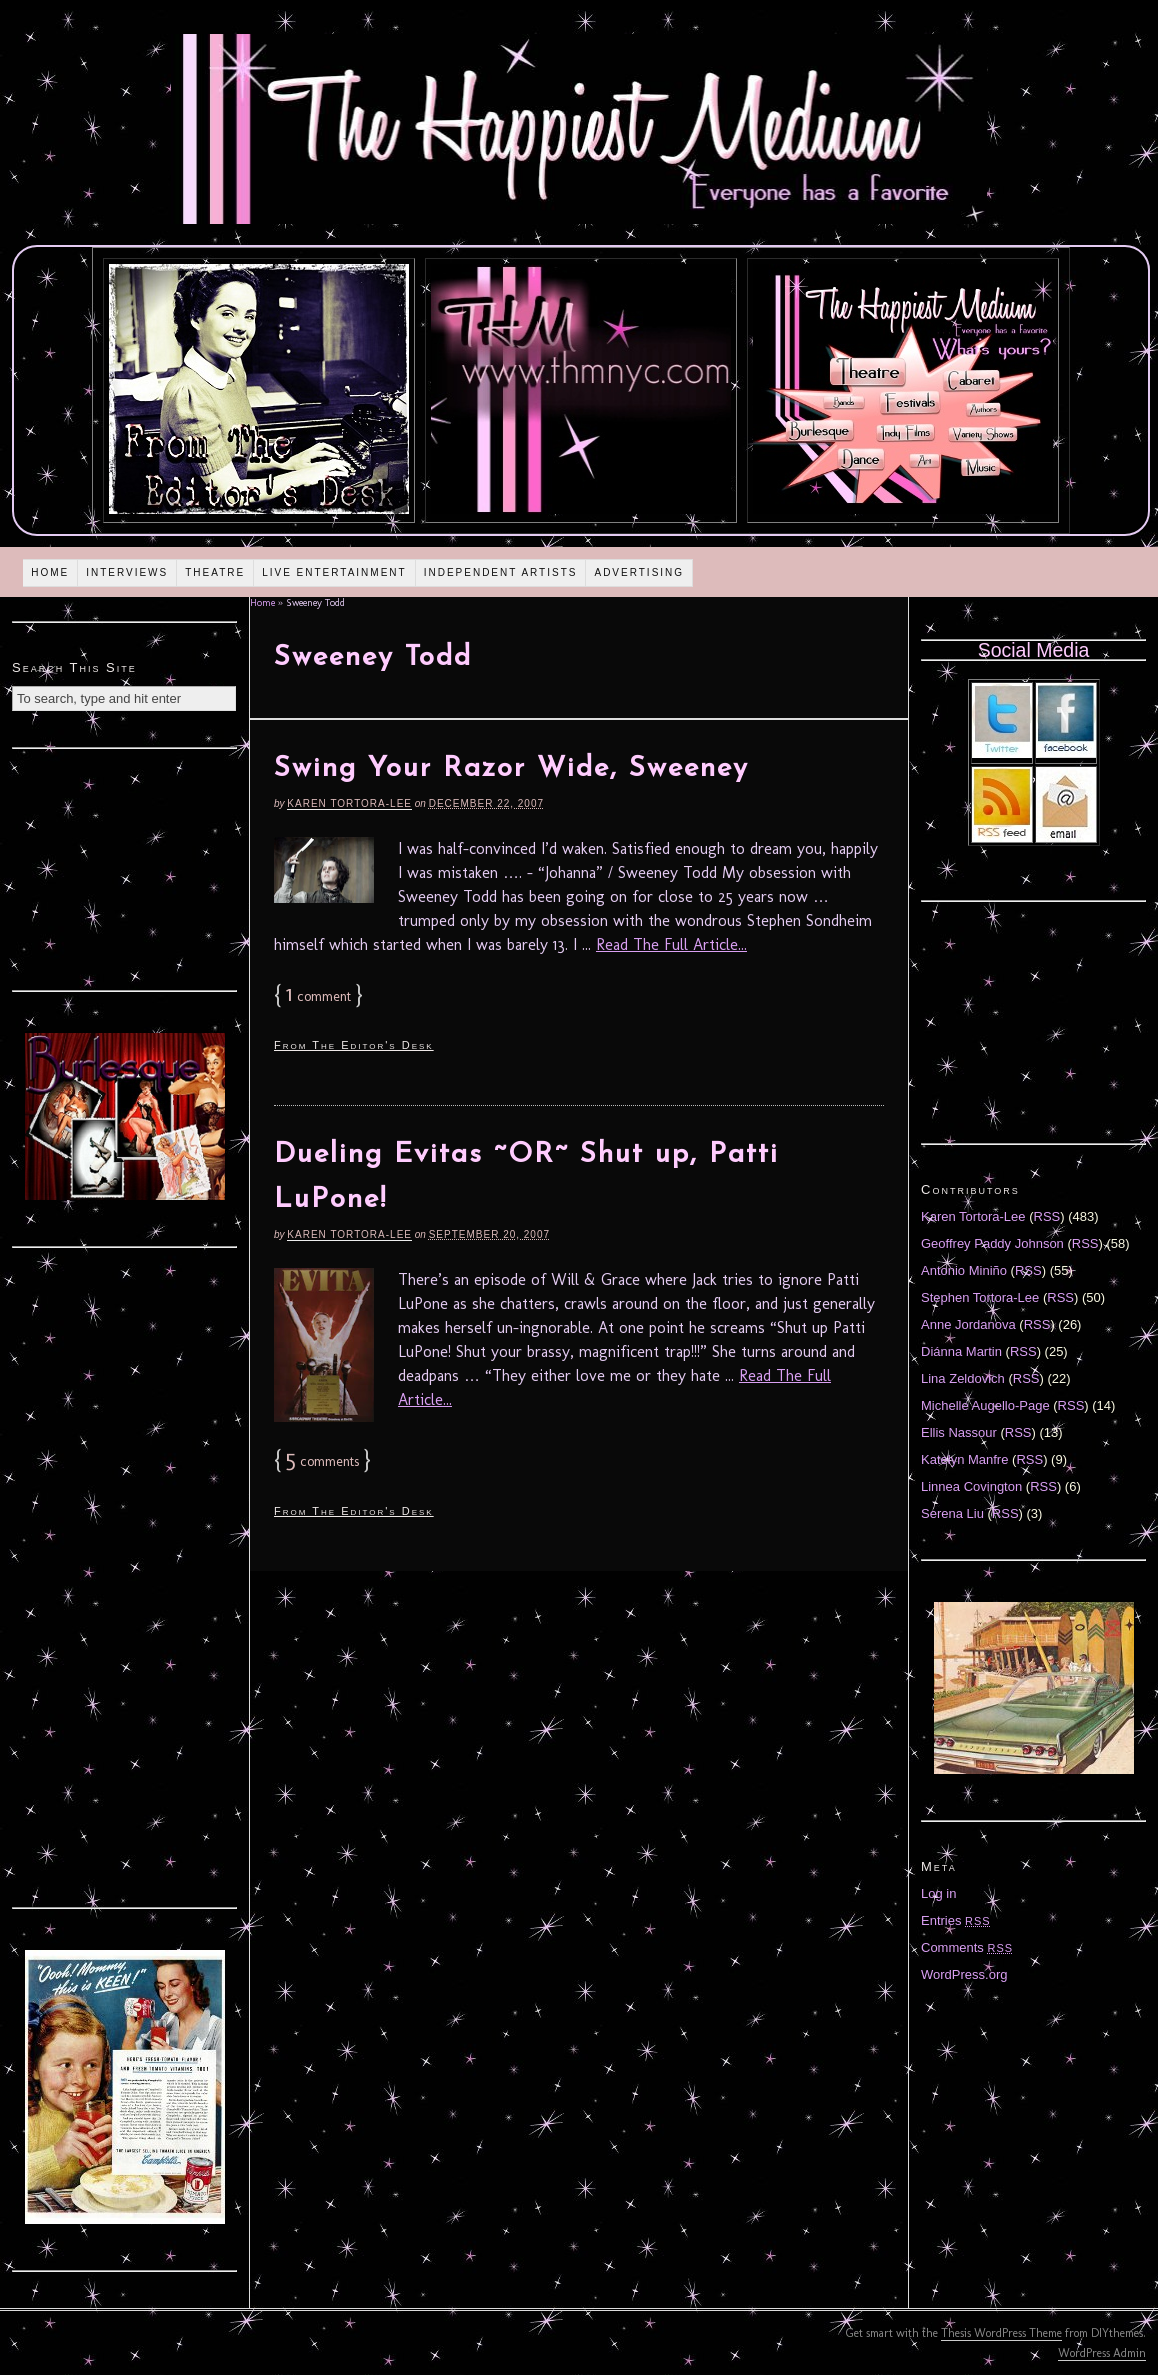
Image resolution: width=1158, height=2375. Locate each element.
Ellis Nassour (959, 1432)
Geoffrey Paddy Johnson (992, 1243)
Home (50, 572)
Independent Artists (501, 572)
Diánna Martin (961, 1351)
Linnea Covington (971, 1486)
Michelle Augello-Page (985, 1405)
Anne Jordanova (968, 1324)
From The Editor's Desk (354, 1045)
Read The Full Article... (671, 944)
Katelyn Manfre (964, 1459)
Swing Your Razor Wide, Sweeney (511, 769)
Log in (938, 1893)
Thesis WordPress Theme (1001, 2333)
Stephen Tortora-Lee (980, 1297)
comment (318, 996)
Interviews (127, 572)
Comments (967, 1947)
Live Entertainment (334, 572)
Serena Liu (952, 1513)
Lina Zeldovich (963, 1378)
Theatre (215, 572)
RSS (1047, 1216)
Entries (956, 1920)
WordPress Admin (1102, 2353)
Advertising (639, 572)
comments (322, 1461)
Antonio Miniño (964, 1270)
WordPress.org (964, 1974)
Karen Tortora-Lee (349, 803)
